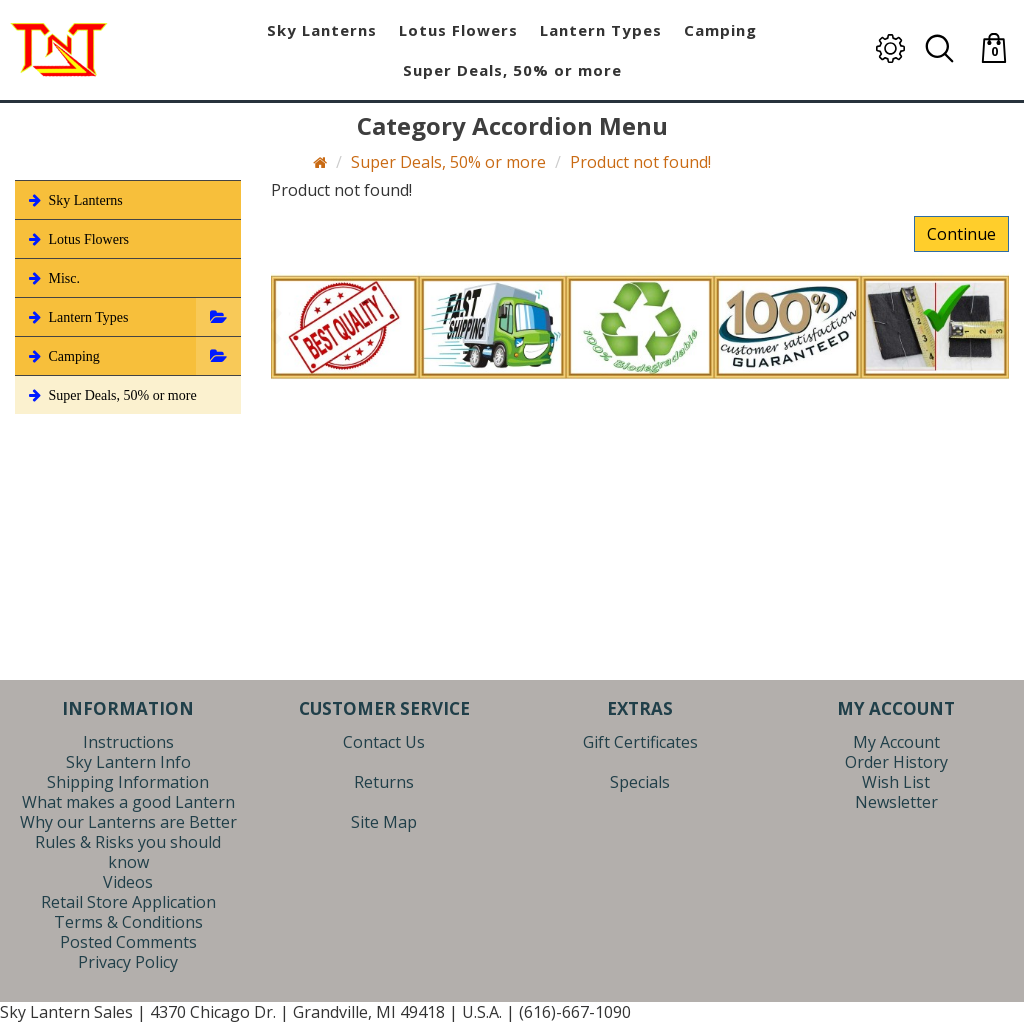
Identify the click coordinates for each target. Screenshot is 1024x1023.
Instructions (128, 742)
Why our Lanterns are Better (128, 822)
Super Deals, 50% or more (448, 162)
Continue (961, 234)
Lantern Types (77, 317)
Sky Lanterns (74, 200)
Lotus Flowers (77, 239)
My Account (896, 742)
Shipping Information (128, 782)
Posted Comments (128, 942)
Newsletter (896, 802)
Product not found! (640, 162)
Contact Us (384, 742)
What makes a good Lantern (128, 802)
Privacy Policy (128, 962)
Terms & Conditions (128, 922)
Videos (128, 882)
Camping (62, 356)
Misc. (52, 278)
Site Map (384, 822)
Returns (384, 782)
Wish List (896, 782)
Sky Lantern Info (128, 762)
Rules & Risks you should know (128, 852)
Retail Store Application (128, 902)
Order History (896, 762)
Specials (640, 782)
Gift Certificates (640, 742)
